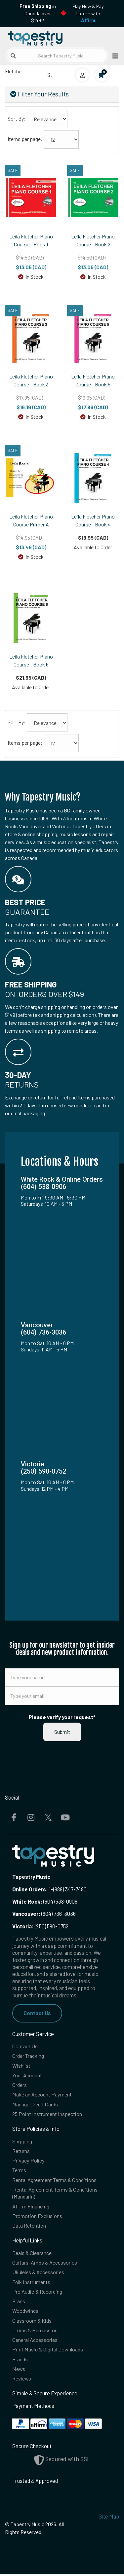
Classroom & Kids (32, 2322)
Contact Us (37, 2013)
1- (50, 1889)
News (18, 2370)
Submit (62, 1732)
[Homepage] (33, 37)
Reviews (22, 2380)
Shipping (22, 2141)
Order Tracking (29, 2056)
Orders (20, 2085)
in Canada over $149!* (38, 13)
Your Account (27, 2075)
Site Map (109, 2518)
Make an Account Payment (42, 2095)
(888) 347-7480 (70, 1889)
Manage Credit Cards (36, 2104)
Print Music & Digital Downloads (48, 2351)
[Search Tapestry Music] (57, 56)
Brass (18, 2302)
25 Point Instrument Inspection (47, 2114)
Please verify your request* (62, 1717)
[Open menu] (113, 55)
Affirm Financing (31, 2207)
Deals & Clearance (32, 2254)
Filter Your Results (39, 94)
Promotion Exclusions (37, 2217)
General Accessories (36, 2341)
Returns (21, 2151)
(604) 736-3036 (44, 1914)
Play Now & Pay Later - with (88, 13)
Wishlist (21, 2065)
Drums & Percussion (35, 2331)
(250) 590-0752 (40, 1926)
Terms (19, 2170)
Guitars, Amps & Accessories (45, 2263)
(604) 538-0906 (44, 1901)
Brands (20, 2361)
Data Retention (29, 2226)
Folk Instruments (31, 2283)
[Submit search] (13, 56)
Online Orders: (30, 1889)
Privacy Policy (28, 2161)
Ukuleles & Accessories (39, 2273)
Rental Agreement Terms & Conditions (55, 2180)
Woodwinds (25, 2312)
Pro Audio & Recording (37, 2293)
